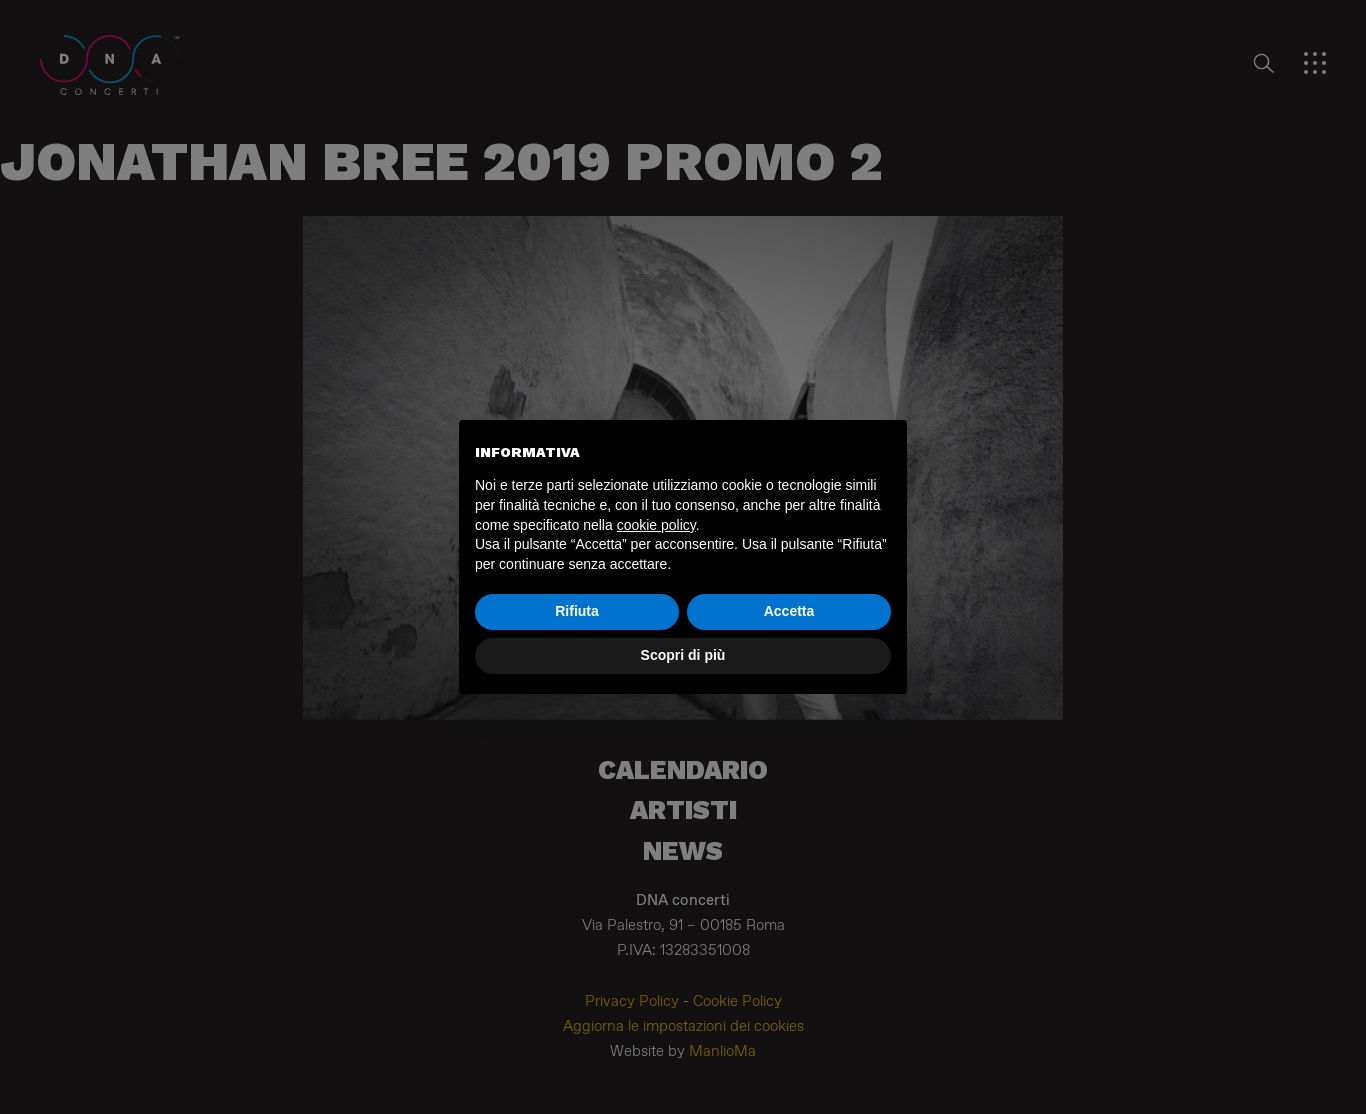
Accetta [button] (789, 611)
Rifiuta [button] (577, 611)
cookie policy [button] (656, 525)
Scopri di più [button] (683, 655)
